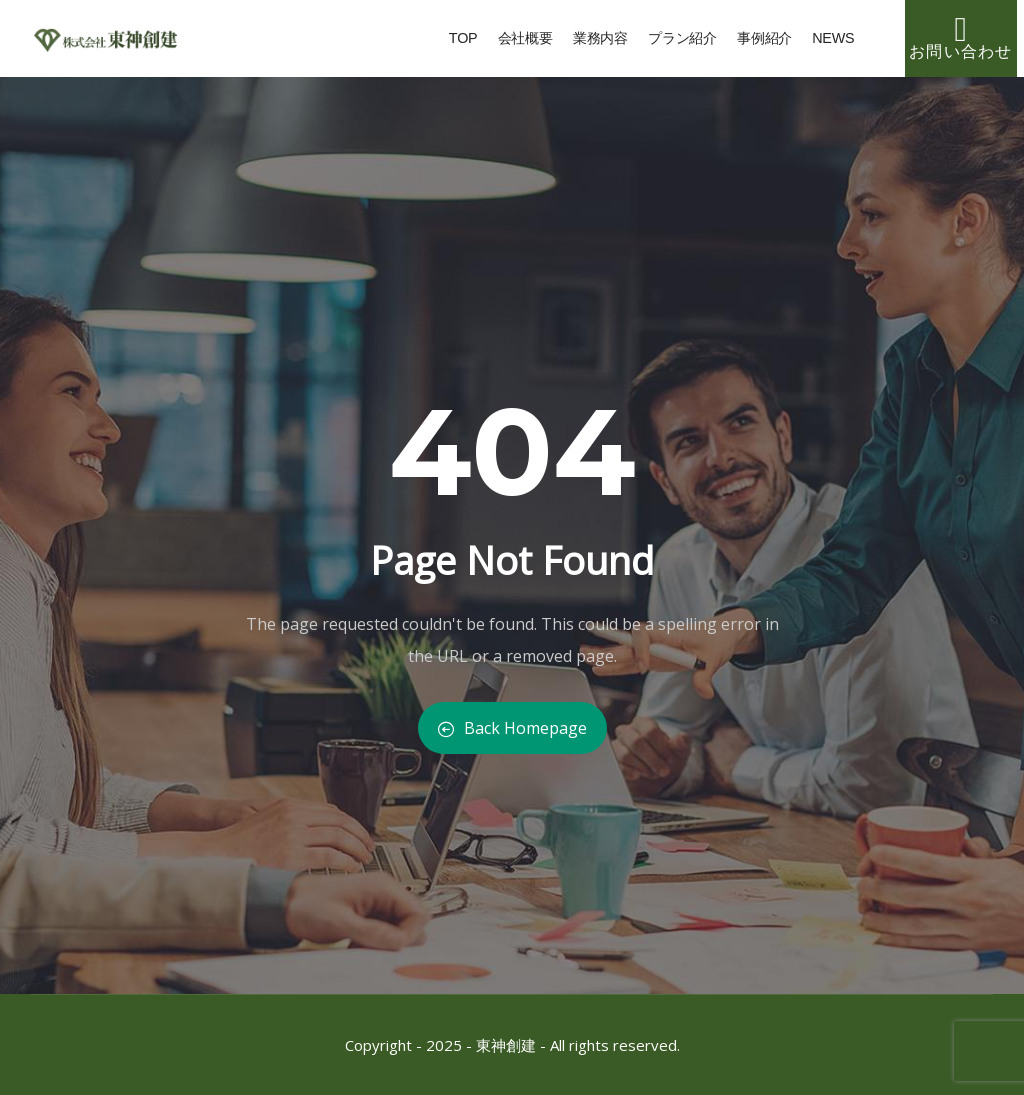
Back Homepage (512, 728)
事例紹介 (764, 49)
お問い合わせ (961, 51)
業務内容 (600, 49)
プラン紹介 (682, 49)
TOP (463, 49)
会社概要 (525, 49)
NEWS (833, 49)
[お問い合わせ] (961, 30)
